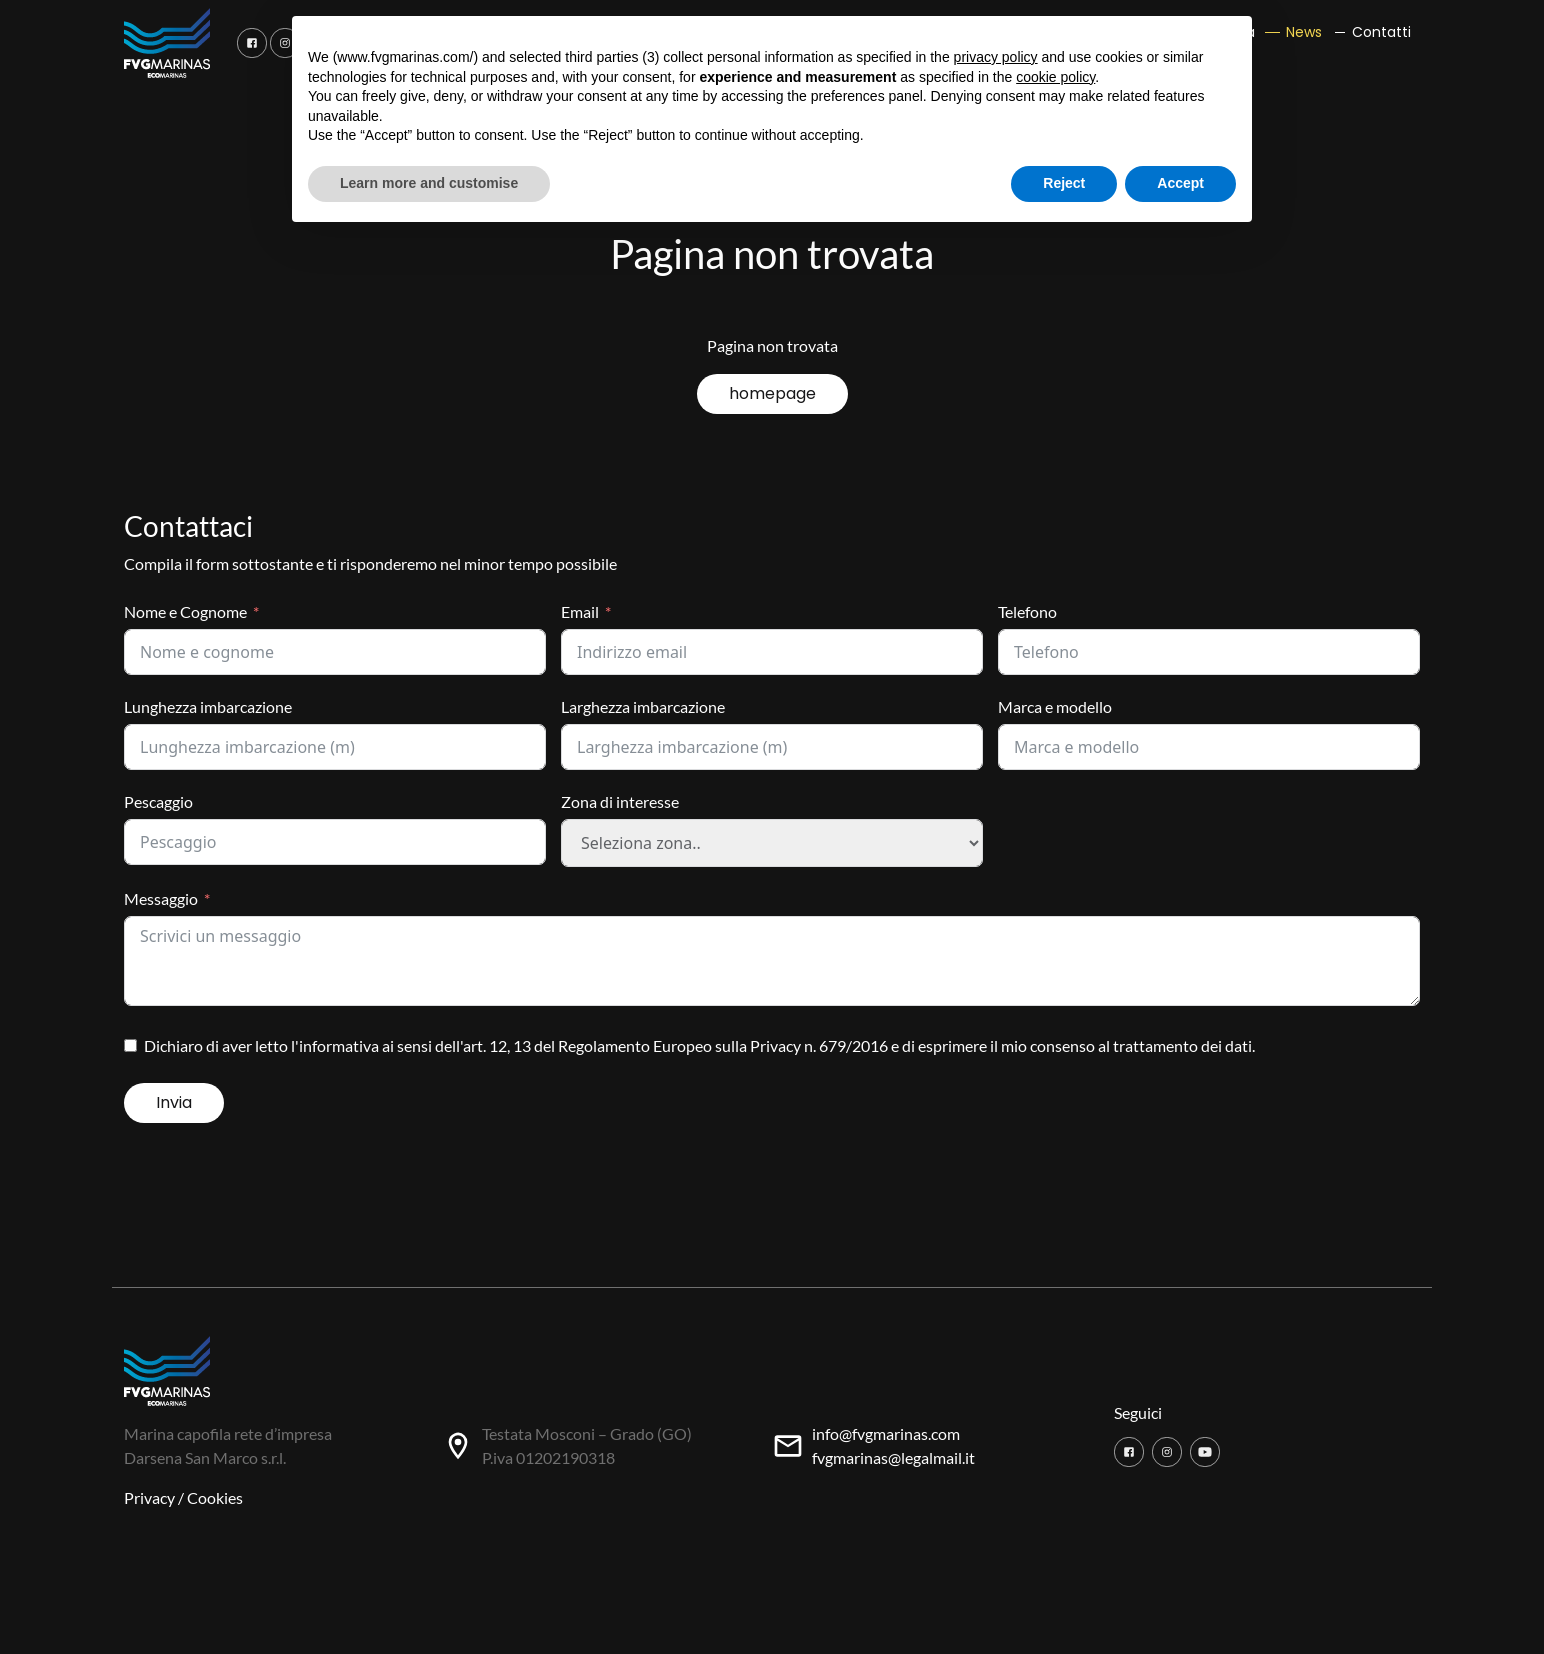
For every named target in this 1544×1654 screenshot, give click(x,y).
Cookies (215, 1497)
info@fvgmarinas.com (886, 1433)
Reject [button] (1064, 183)
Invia (174, 1102)
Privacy (149, 1497)
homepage (772, 393)
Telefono (1027, 611)
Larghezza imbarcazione (643, 706)
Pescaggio (158, 801)
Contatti (1381, 32)
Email (580, 611)
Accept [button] (1180, 183)
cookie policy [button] (1055, 77)
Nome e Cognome (185, 611)
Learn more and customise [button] (429, 183)
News (1304, 32)
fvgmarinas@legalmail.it (893, 1457)
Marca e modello (1055, 706)
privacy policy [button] (996, 57)
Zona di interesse (620, 801)
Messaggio (161, 898)
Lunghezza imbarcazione (208, 706)
